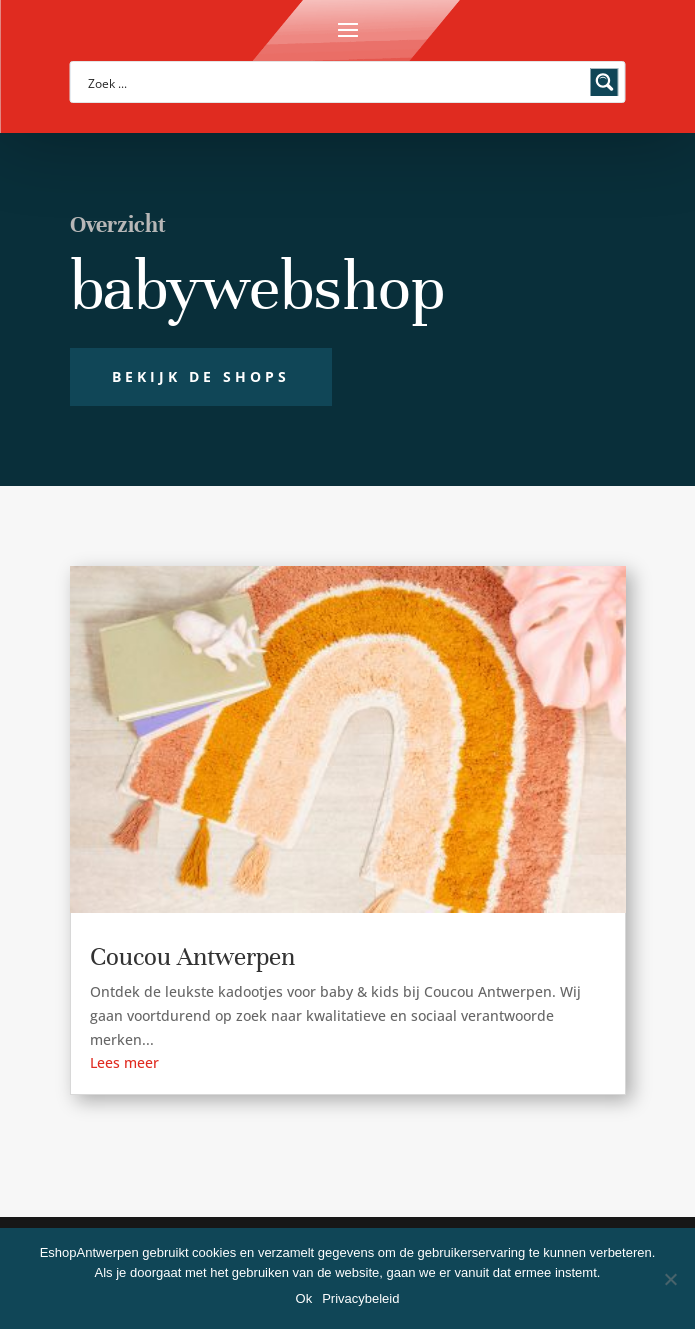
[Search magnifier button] (605, 82)
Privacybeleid (360, 1298)
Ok (304, 1298)
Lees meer (124, 1062)
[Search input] (335, 82)
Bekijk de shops (201, 376)
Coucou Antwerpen (192, 956)
